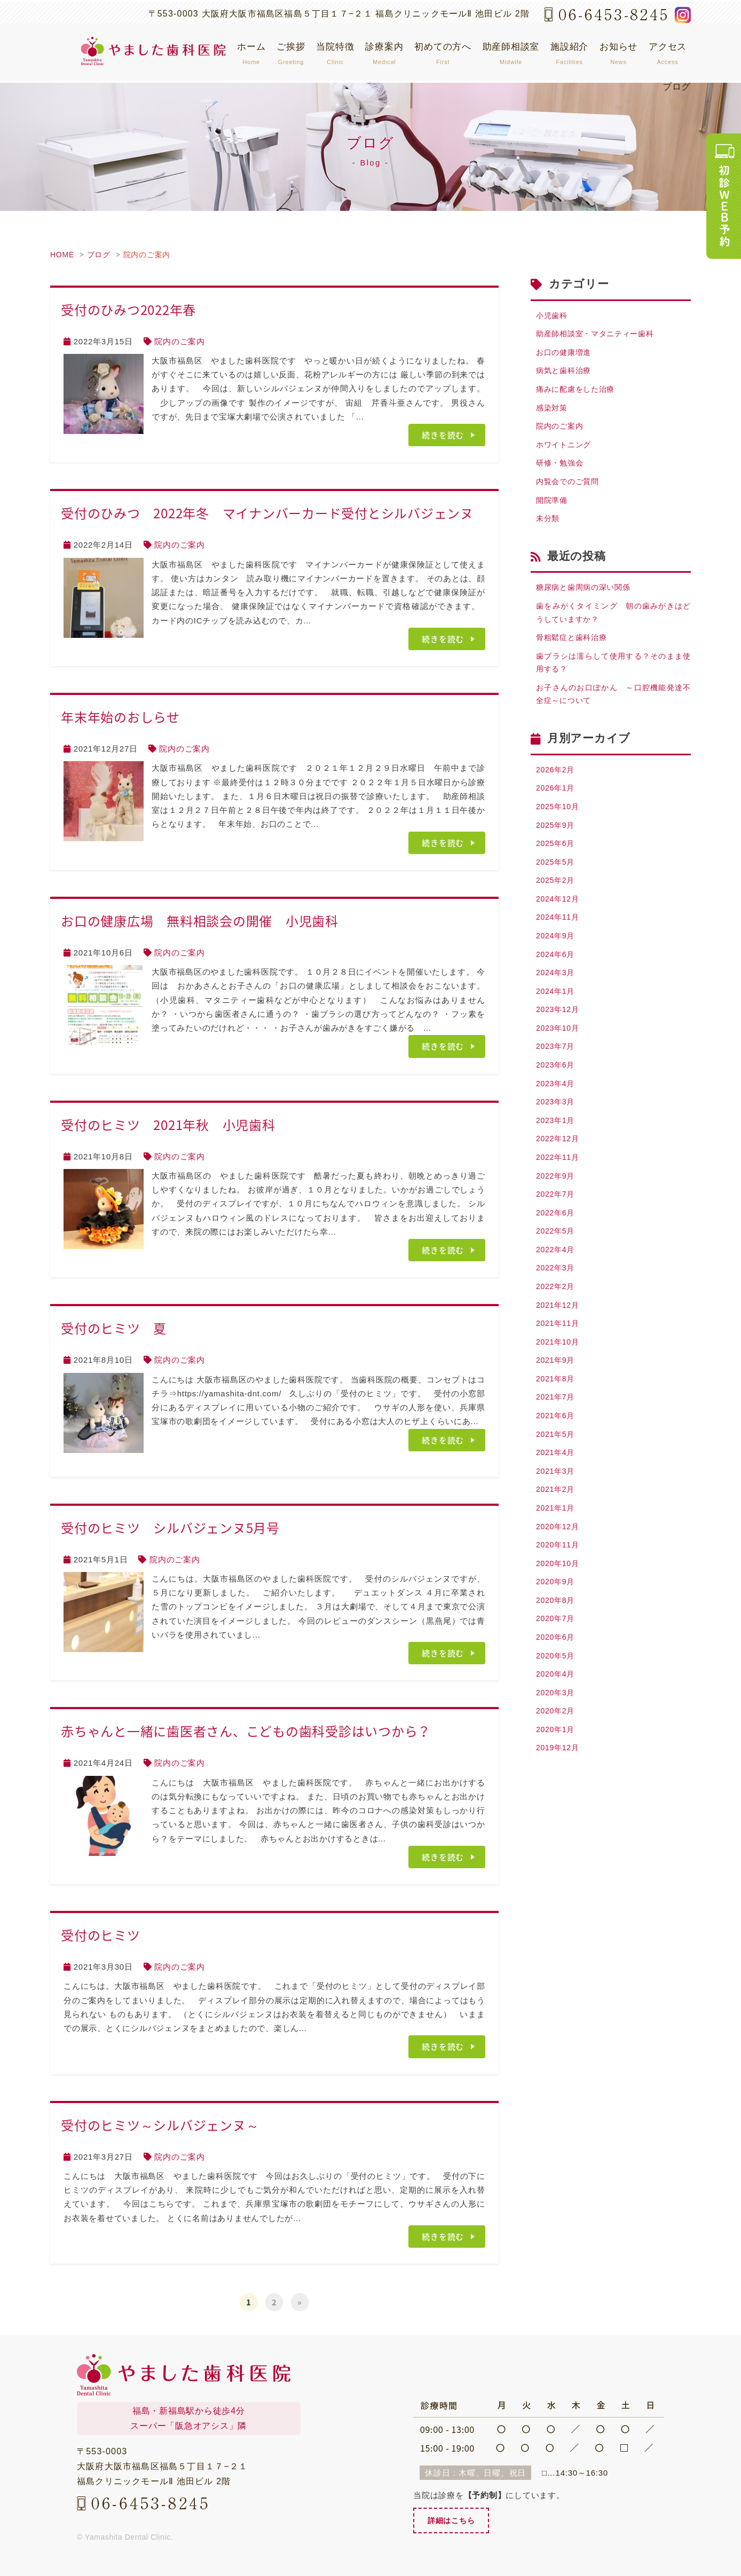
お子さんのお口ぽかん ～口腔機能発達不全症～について (613, 710)
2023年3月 (556, 1136)
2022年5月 (556, 1271)
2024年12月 (559, 923)
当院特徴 (335, 53)
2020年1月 (556, 1793)
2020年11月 (559, 1600)
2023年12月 (559, 1039)
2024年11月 (559, 942)
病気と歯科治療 (565, 373)
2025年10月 (559, 826)
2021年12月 (559, 1349)
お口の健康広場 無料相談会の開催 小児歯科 (199, 920)
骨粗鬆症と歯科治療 (574, 650)
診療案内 (384, 53)
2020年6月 (556, 1697)
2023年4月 (556, 1116)
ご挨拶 (291, 53)
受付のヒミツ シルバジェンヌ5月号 (170, 1527)
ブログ (677, 93)
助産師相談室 (511, 53)
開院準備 (553, 508)
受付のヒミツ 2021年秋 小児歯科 (168, 1124)
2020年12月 (559, 1581)
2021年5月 (556, 1484)
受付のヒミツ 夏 (114, 1328)
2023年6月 (556, 1097)
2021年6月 (556, 1464)
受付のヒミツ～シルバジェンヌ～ (160, 2125)
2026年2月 (556, 787)
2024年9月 (556, 962)
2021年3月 (556, 1523)
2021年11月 (559, 1368)
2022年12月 (559, 1174)
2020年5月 (556, 1716)
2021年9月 (556, 1406)
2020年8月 (556, 1658)
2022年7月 (556, 1232)
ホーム (251, 53)
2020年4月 (556, 1736)
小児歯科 (553, 315)
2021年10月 (559, 1387)
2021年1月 (556, 1561)
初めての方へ (442, 53)
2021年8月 (556, 1426)
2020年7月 (556, 1677)
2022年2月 (556, 1329)
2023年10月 (559, 1058)
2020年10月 (559, 1619)
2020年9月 (556, 1638)
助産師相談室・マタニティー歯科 (599, 334)
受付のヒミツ (107, 1935)
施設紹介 (569, 53)
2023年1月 (556, 1155)
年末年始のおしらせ (120, 716)
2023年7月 (556, 1077)
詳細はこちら (453, 2520)
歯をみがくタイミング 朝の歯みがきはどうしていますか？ (613, 624)
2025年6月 (556, 865)
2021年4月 (556, 1503)
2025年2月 (556, 903)
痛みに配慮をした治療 (578, 393)
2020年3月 (556, 1755)
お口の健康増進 (565, 354)
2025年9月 (556, 845)
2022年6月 (556, 1252)
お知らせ (618, 53)
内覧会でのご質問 (569, 489)
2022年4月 (556, 1290)
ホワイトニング (565, 451)
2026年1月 (556, 807)
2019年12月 (559, 1813)
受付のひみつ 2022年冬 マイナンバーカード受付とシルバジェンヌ (267, 513)
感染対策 (553, 412)
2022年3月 (556, 1310)
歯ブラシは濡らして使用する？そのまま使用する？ (613, 677)
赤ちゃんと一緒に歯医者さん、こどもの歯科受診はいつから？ (246, 1731)
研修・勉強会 (561, 470)
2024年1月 (556, 1019)
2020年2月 (556, 1774)
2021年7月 (556, 1445)
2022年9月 (556, 1213)
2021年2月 (556, 1542)
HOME (62, 254)
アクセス (668, 53)
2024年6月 (556, 981)
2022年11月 (559, 1194)
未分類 (548, 528)
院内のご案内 (147, 254)
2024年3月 (556, 1000)
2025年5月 (556, 884)
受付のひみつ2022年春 (128, 309)
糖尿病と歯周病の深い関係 (586, 598)
